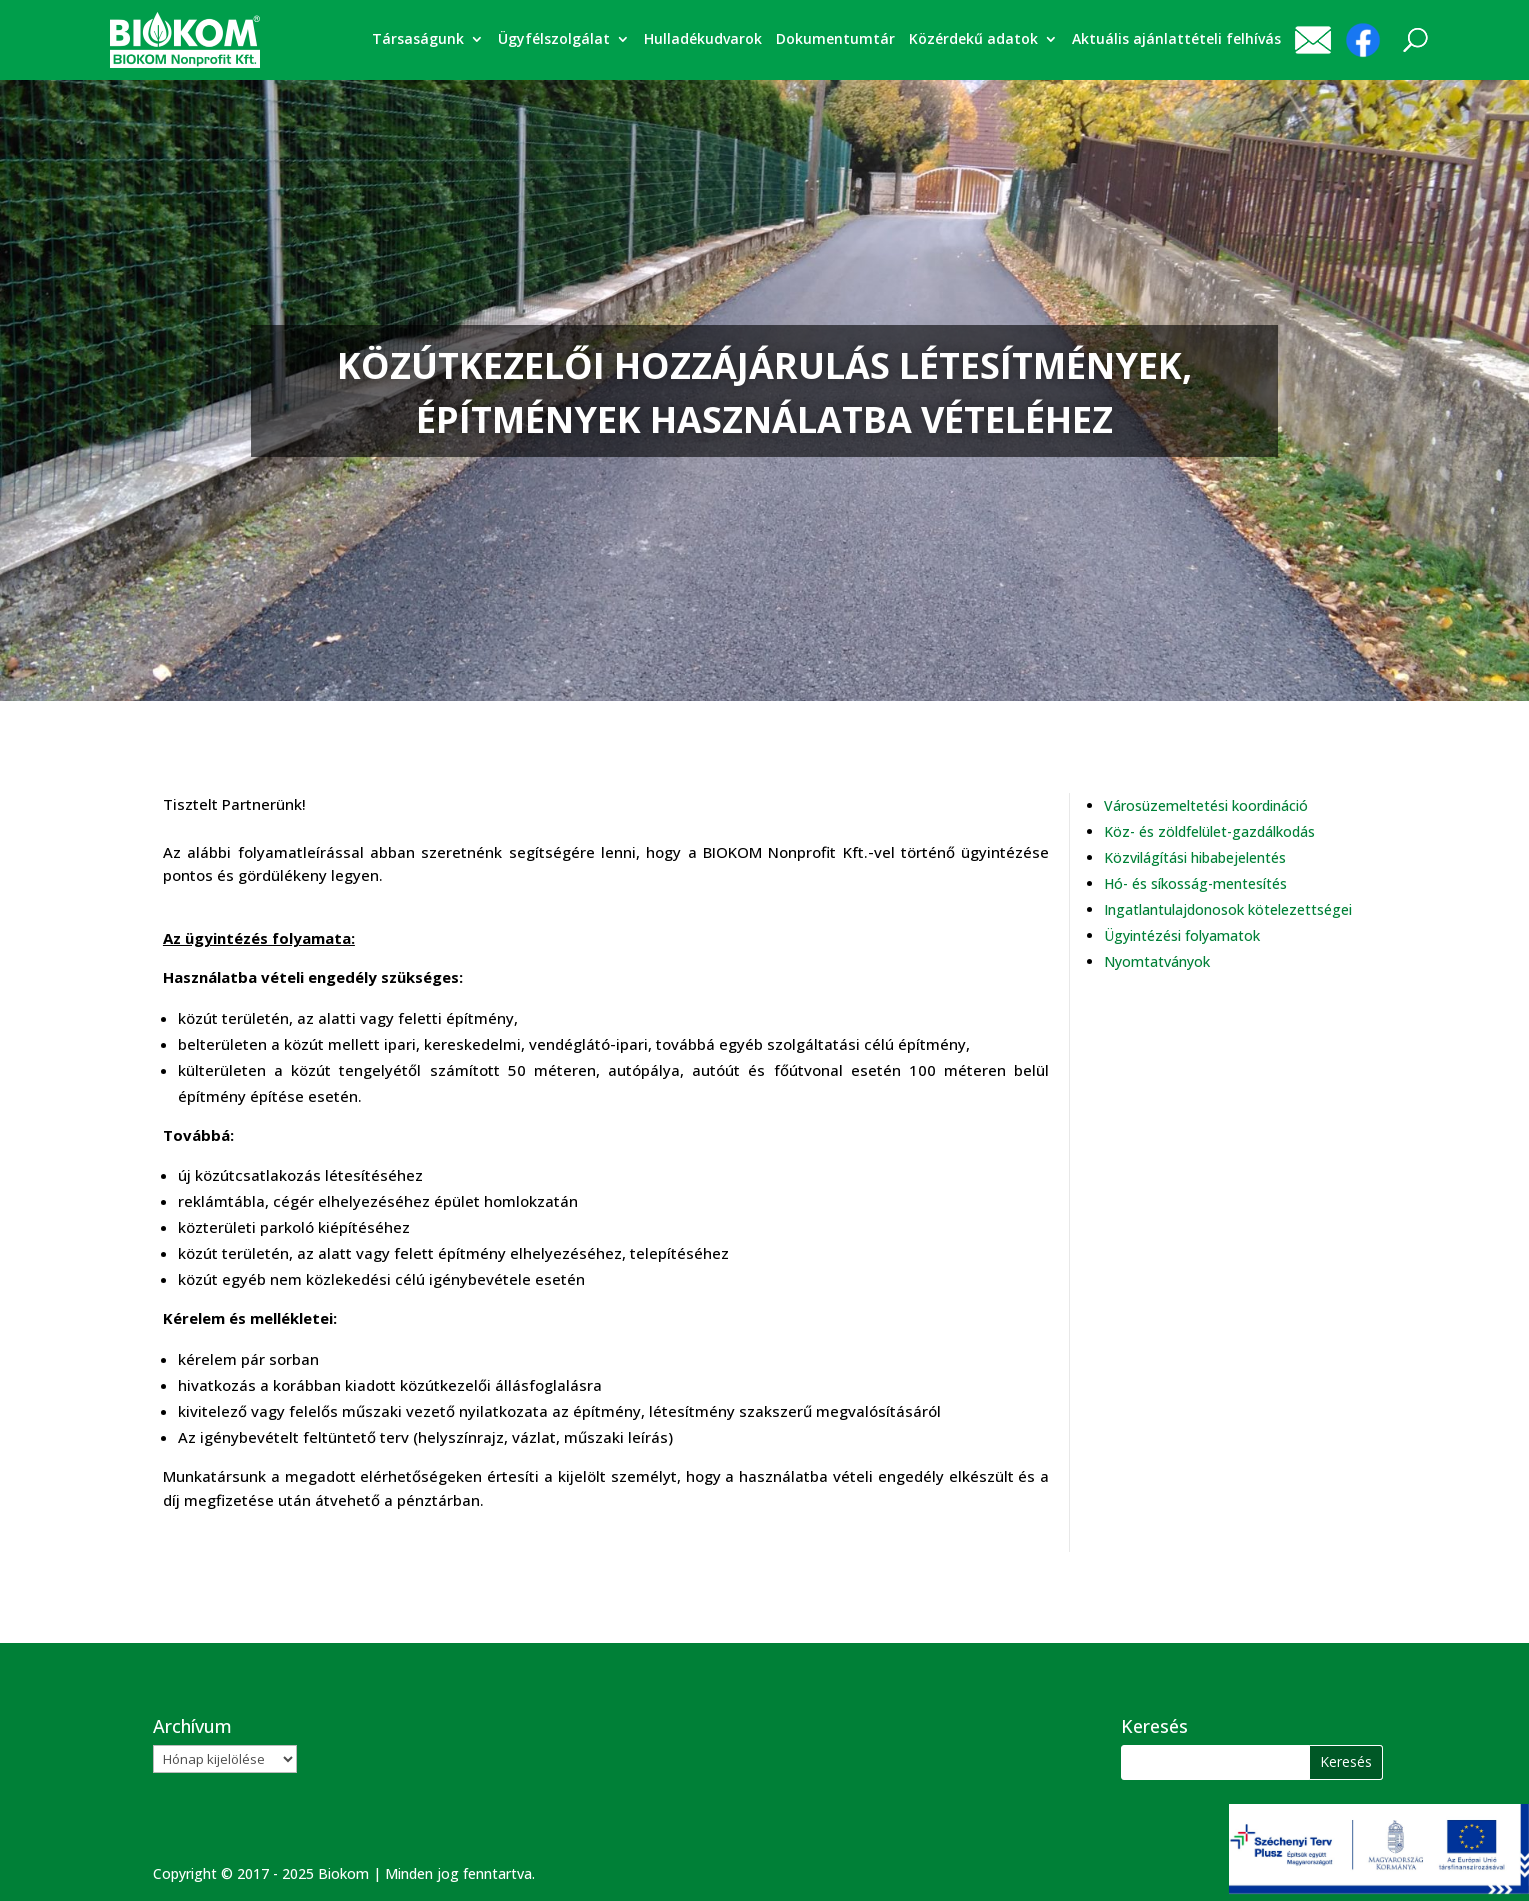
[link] (185, 38)
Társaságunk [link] (418, 40)
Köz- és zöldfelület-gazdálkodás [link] (1209, 831)
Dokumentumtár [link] (835, 40)
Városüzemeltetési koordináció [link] (1206, 805)
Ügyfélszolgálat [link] (554, 40)
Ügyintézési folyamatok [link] (1182, 935)
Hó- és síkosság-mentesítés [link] (1195, 883)
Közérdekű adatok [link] (973, 40)
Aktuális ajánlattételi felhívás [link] (1176, 40)
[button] (1346, 1762)
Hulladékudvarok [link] (703, 40)
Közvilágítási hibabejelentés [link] (1195, 857)
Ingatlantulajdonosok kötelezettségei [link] (1228, 909)
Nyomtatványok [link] (1157, 961)
